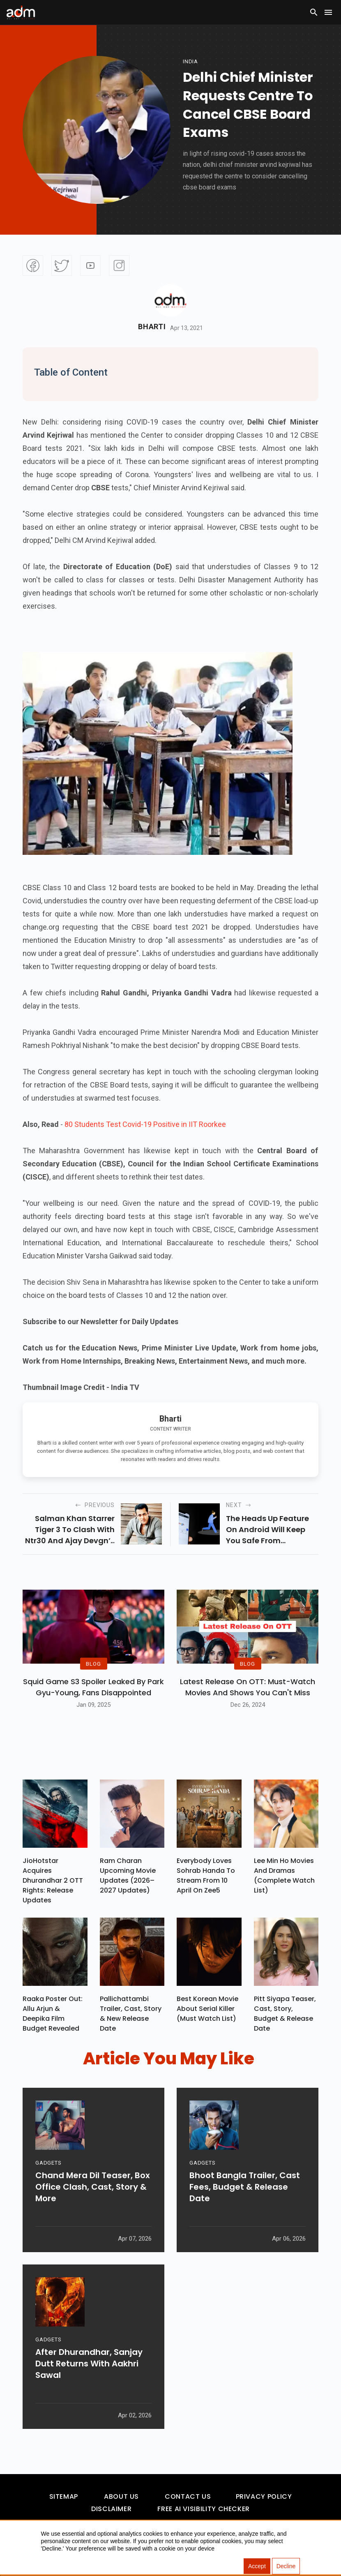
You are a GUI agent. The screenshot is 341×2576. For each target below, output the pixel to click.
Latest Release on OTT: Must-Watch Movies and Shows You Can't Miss (247, 1687)
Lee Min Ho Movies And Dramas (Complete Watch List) (284, 1875)
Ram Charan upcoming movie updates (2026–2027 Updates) (128, 1875)
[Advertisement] (31, 169)
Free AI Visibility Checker (203, 2509)
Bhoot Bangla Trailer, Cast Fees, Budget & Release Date (244, 2187)
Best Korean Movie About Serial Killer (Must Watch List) (207, 2008)
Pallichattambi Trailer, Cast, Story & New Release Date (130, 2013)
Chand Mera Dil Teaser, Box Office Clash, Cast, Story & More (92, 2187)
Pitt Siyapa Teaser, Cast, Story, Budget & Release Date (285, 2013)
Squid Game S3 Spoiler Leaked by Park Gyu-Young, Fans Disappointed (93, 1687)
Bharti (152, 326)
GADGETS (48, 2162)
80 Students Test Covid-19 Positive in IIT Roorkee (145, 1124)
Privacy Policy (264, 2496)
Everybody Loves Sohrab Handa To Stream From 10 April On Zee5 (206, 1875)
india (190, 61)
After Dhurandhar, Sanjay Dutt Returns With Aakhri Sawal (89, 2363)
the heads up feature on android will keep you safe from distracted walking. (267, 1529)
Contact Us (188, 2496)
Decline (286, 2566)
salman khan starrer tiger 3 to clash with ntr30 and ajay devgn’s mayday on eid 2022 (70, 1529)
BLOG (93, 1663)
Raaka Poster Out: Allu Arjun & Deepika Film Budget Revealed (53, 2013)
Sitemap (63, 2496)
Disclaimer (111, 2509)
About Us (121, 2496)
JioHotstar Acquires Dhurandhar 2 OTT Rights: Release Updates (53, 1880)
